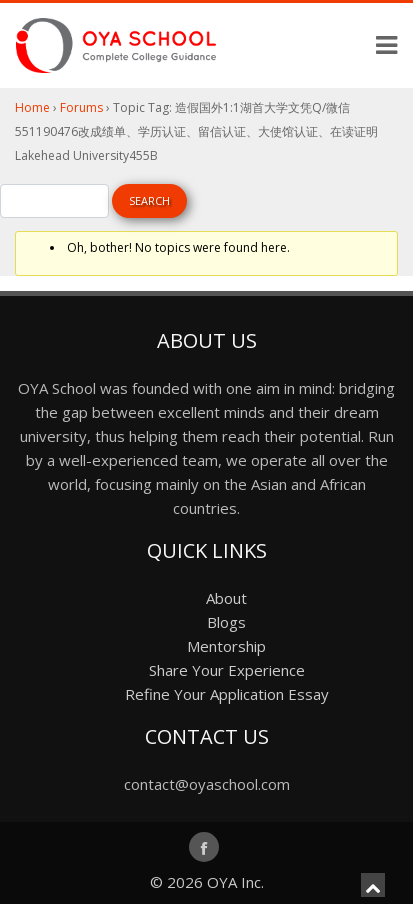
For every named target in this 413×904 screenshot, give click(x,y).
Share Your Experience (227, 670)
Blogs (226, 622)
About (226, 598)
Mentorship (226, 646)
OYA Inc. (235, 882)
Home (32, 107)
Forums (81, 107)
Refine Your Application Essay (227, 694)
